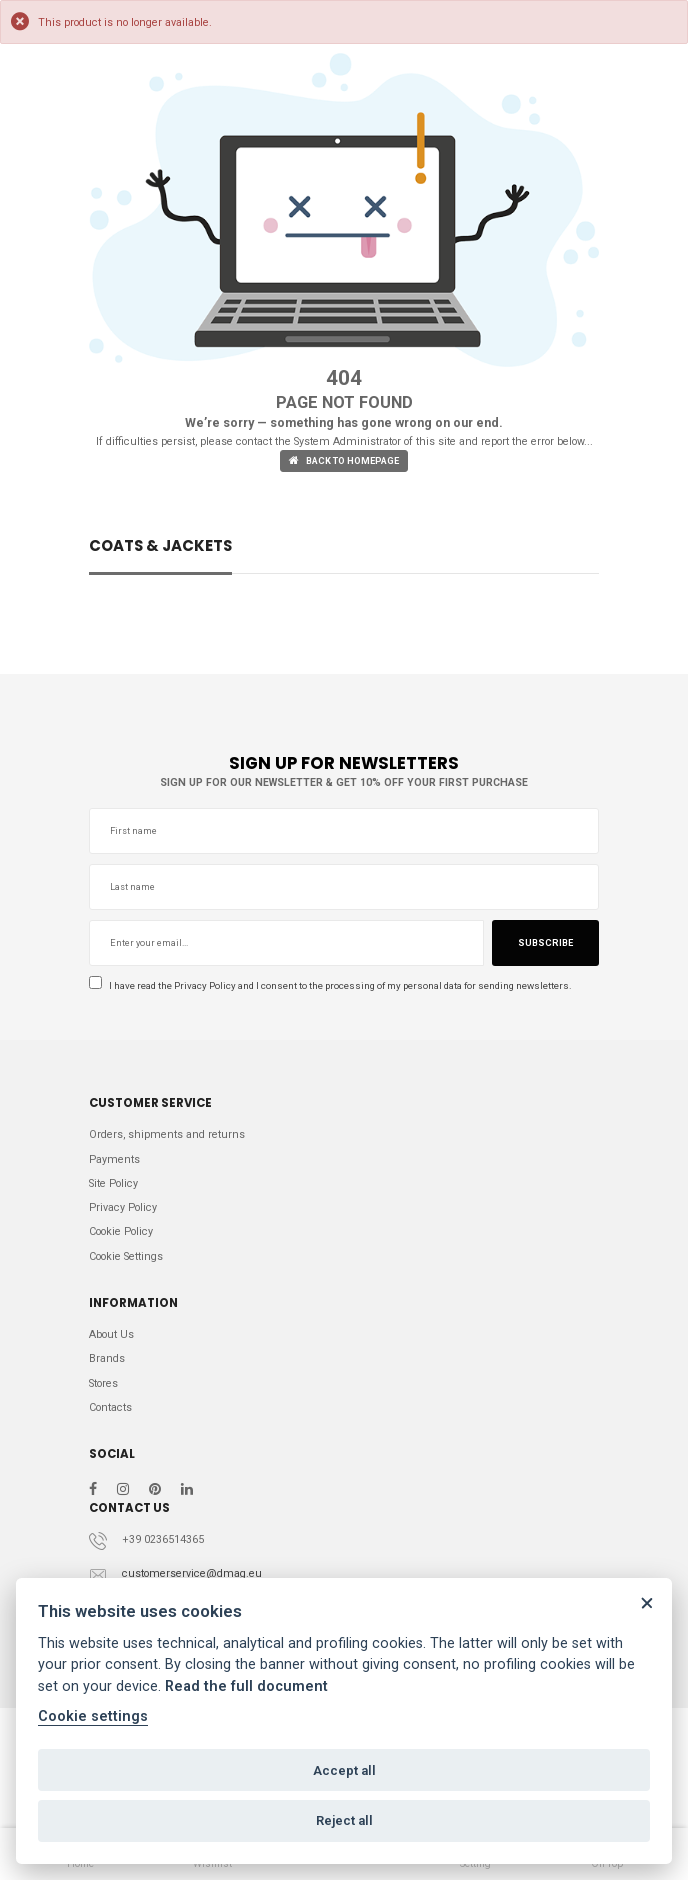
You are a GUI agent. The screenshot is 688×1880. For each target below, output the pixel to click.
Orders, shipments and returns (167, 1134)
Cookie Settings (126, 1256)
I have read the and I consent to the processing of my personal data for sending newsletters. (330, 985)
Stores (103, 1383)
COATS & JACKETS (160, 547)
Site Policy (113, 1183)
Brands (107, 1358)
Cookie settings (93, 1716)
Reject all (344, 1820)
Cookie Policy (121, 1231)
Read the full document (246, 1686)
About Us (111, 1334)
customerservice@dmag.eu (192, 1573)
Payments (114, 1159)
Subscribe (545, 943)
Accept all (344, 1770)
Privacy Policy (205, 985)
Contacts (110, 1407)
